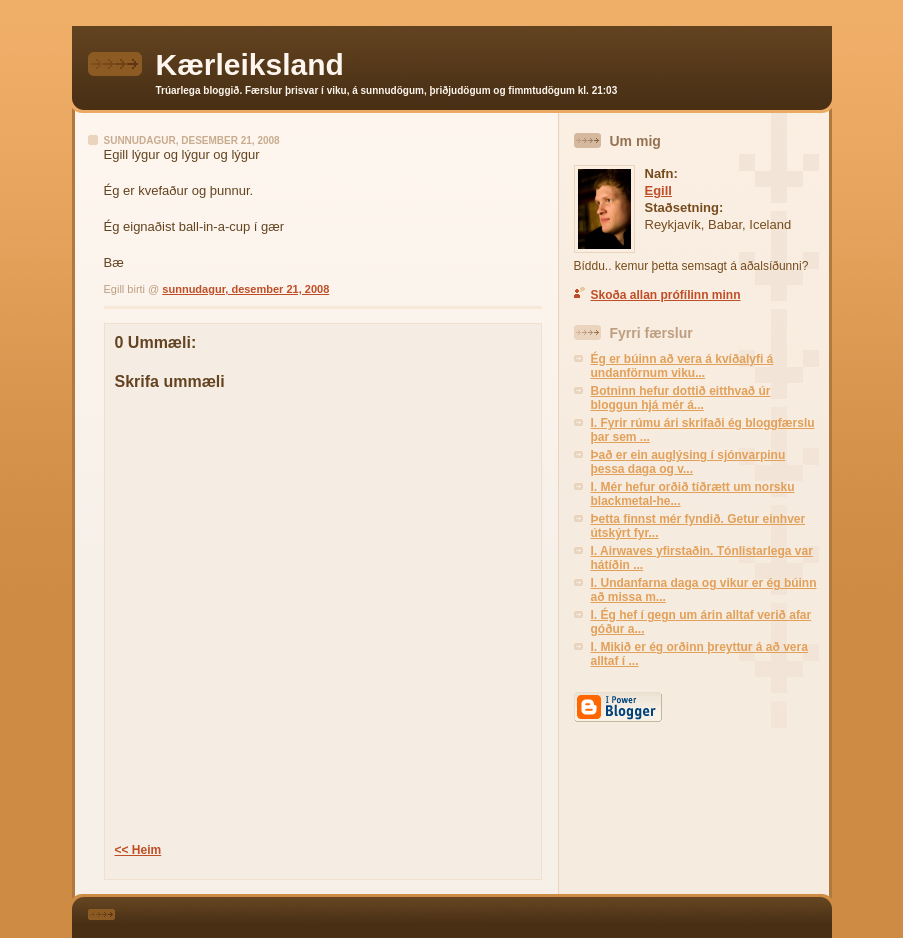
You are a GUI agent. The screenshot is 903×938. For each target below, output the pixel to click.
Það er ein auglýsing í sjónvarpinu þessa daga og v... (688, 462)
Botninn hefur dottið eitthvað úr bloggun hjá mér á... (681, 398)
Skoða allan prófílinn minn (666, 295)
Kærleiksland (250, 64)
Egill (658, 190)
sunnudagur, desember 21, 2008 (245, 289)
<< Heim (138, 850)
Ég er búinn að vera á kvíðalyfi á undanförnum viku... (682, 366)
